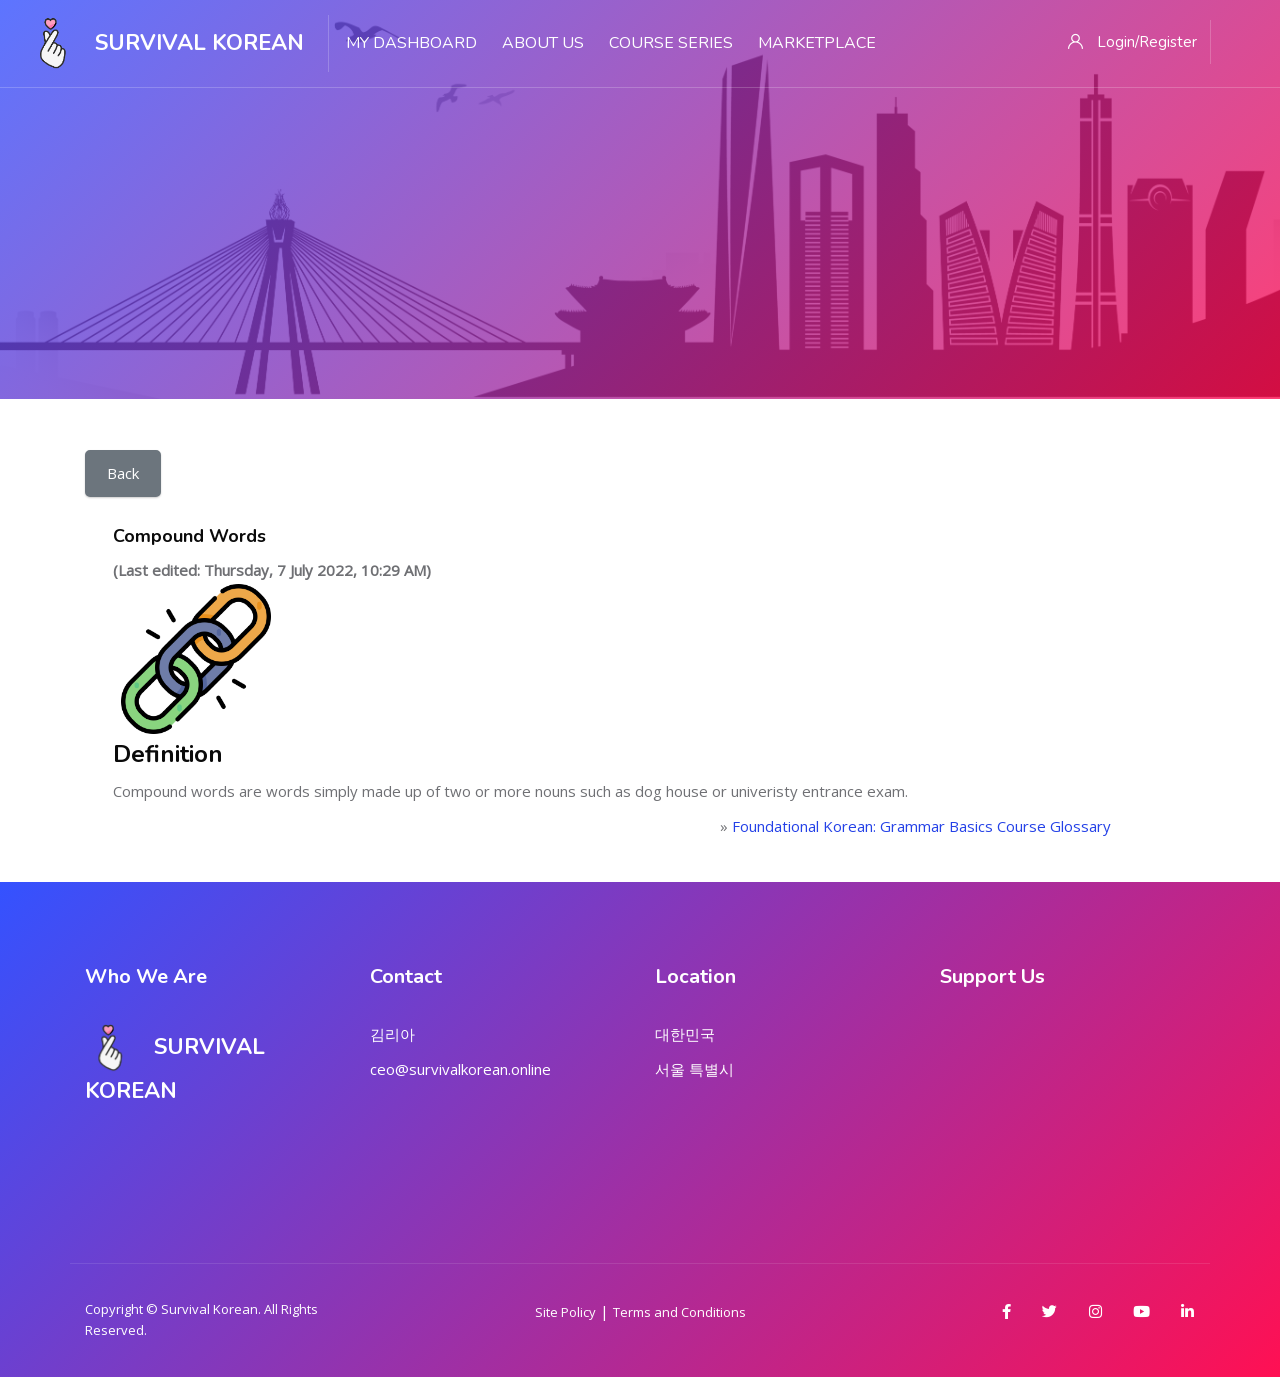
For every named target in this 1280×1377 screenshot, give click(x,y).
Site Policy (565, 1312)
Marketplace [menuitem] (817, 43)
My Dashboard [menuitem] (411, 43)
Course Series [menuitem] (671, 43)
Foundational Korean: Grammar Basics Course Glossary (921, 826)
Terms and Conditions (679, 1312)
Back (123, 473)
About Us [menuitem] (543, 43)
